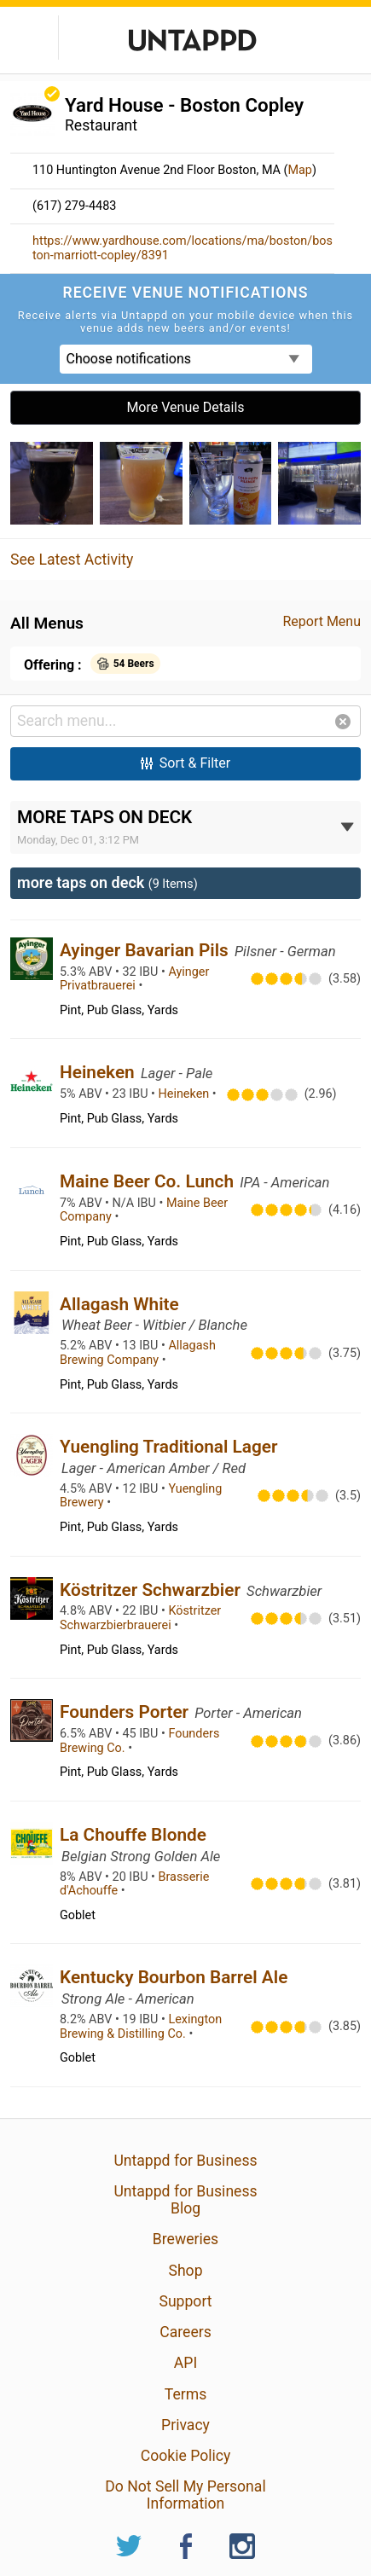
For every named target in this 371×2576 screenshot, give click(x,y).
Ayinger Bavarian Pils (146, 950)
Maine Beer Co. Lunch (149, 1181)
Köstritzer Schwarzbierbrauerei (140, 1618)
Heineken (99, 1072)
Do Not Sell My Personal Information (185, 2495)
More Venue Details (185, 407)
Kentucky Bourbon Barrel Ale (173, 1977)
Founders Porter (126, 1712)
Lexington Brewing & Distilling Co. (141, 2026)
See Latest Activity (71, 559)
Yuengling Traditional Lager (168, 1446)
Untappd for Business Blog (185, 2200)
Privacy (185, 2425)
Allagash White (119, 1304)
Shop (185, 2270)
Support (185, 2301)
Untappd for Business (185, 2160)
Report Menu (321, 621)
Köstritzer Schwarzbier (152, 1590)
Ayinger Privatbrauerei (134, 979)
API (185, 2362)
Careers (185, 2332)
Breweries (185, 2239)
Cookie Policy (186, 2455)
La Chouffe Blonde (133, 1835)
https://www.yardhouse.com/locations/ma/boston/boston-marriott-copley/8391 (182, 248)
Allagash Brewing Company (138, 1352)
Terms (185, 2394)
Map (299, 170)
